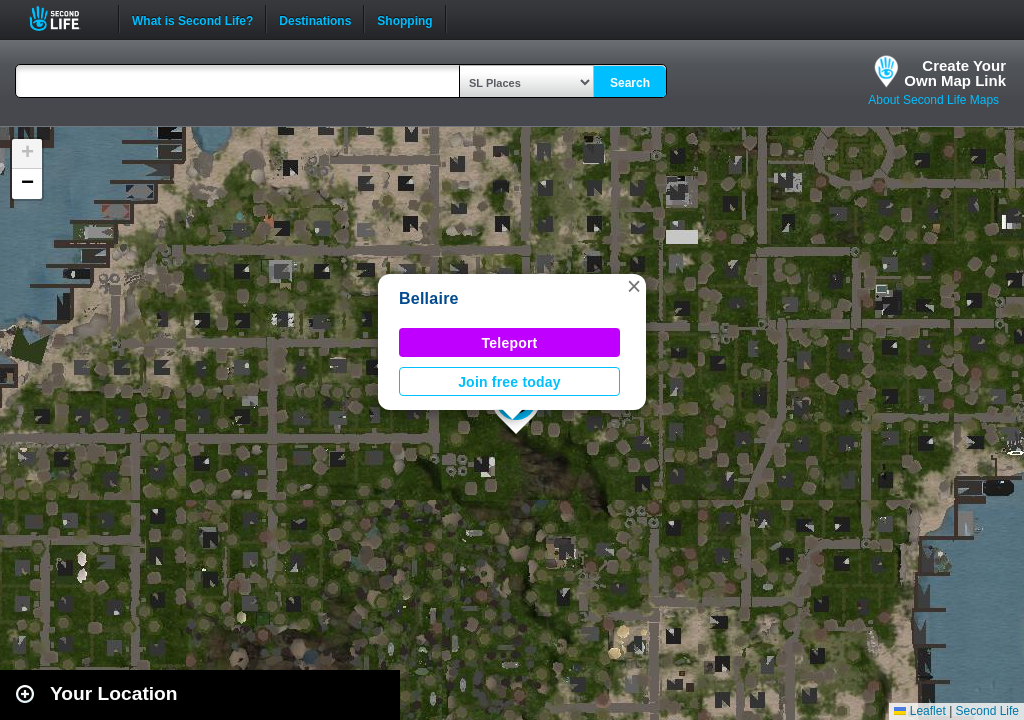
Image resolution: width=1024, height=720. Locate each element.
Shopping (404, 19)
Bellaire (429, 298)
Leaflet (919, 711)
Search (630, 83)
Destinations (315, 19)
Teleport (510, 343)
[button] (634, 286)
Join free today (509, 382)
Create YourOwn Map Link (955, 73)
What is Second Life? (192, 19)
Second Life (65, 18)
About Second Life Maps (933, 100)
